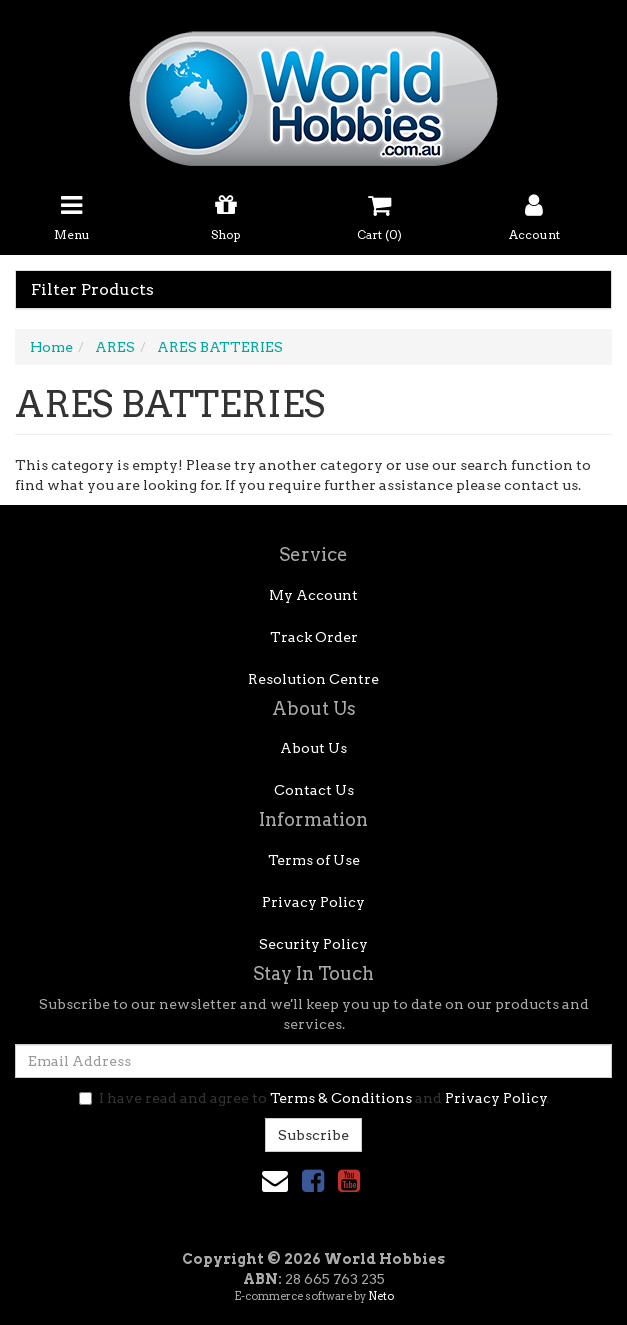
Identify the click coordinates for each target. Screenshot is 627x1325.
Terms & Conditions (341, 1098)
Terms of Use (314, 860)
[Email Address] (313, 1061)
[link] (313, 1180)
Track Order (314, 637)
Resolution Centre (313, 679)
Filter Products (92, 290)
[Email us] (275, 1180)
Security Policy (313, 944)
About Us (313, 748)
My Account (313, 595)
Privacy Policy (313, 902)
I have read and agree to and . (314, 1098)
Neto (381, 1296)
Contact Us (314, 790)
